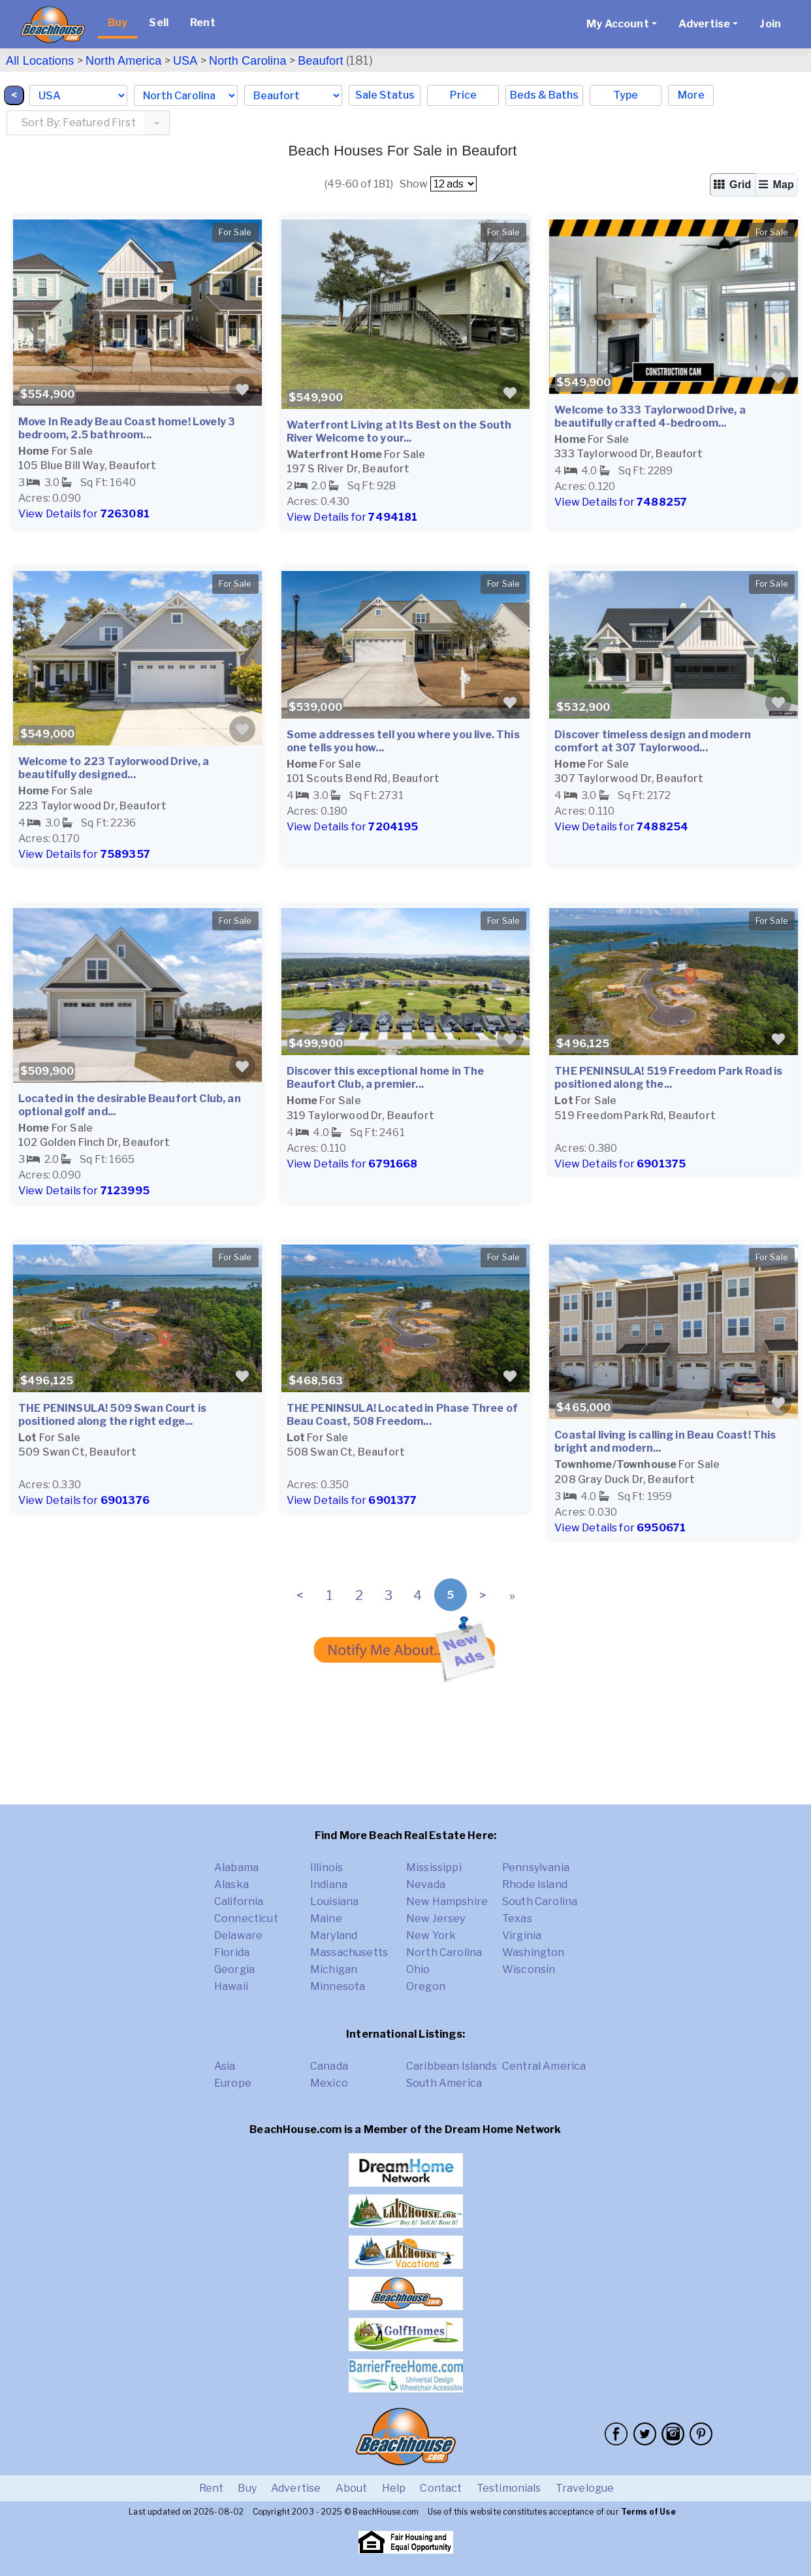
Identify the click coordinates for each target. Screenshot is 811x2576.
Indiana (328, 1884)
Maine (326, 1918)
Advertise (296, 2488)
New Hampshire (447, 1901)
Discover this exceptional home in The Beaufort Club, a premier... (386, 1077)
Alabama (236, 1867)
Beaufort (320, 60)
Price (463, 95)
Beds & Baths (544, 95)
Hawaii (231, 1986)
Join (770, 24)
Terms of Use (648, 2512)
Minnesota (337, 1986)
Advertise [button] (704, 24)
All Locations (40, 60)
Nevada (425, 1884)
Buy (117, 22)
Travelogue (585, 2488)
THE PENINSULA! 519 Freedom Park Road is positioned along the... (668, 1077)
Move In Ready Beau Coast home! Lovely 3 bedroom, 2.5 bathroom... (126, 428)
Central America (544, 2066)
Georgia (234, 1969)
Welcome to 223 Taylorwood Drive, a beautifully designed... (113, 768)
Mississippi (434, 1867)
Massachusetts (349, 1952)
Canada (329, 2066)
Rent (202, 22)
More (691, 95)
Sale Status (385, 95)
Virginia (521, 1935)
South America (444, 2083)
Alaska (231, 1884)
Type (625, 95)
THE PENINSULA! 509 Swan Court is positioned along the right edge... (112, 1414)
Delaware (238, 1935)
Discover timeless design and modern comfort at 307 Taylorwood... (652, 741)
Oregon (425, 1986)
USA (185, 60)
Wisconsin (528, 1969)
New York (431, 1935)
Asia (225, 2066)
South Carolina (539, 1901)
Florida (231, 1952)
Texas (517, 1918)
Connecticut (246, 1918)
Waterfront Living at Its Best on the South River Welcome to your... (399, 431)
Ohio (418, 1969)
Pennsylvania (535, 1867)
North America (123, 60)
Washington (533, 1952)
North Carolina (248, 60)
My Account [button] (617, 24)
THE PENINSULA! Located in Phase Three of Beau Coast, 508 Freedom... (402, 1414)
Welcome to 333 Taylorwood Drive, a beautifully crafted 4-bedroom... (649, 416)
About (352, 2488)
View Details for (84, 514)
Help (394, 2488)
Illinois (326, 1867)
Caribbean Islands (451, 2066)
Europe (232, 2083)
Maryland (333, 1935)
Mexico (329, 2083)
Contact (441, 2488)
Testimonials (509, 2488)
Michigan (333, 1969)
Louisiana (334, 1901)
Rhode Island (534, 1884)
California (239, 1901)
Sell (158, 22)
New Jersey (436, 1918)
